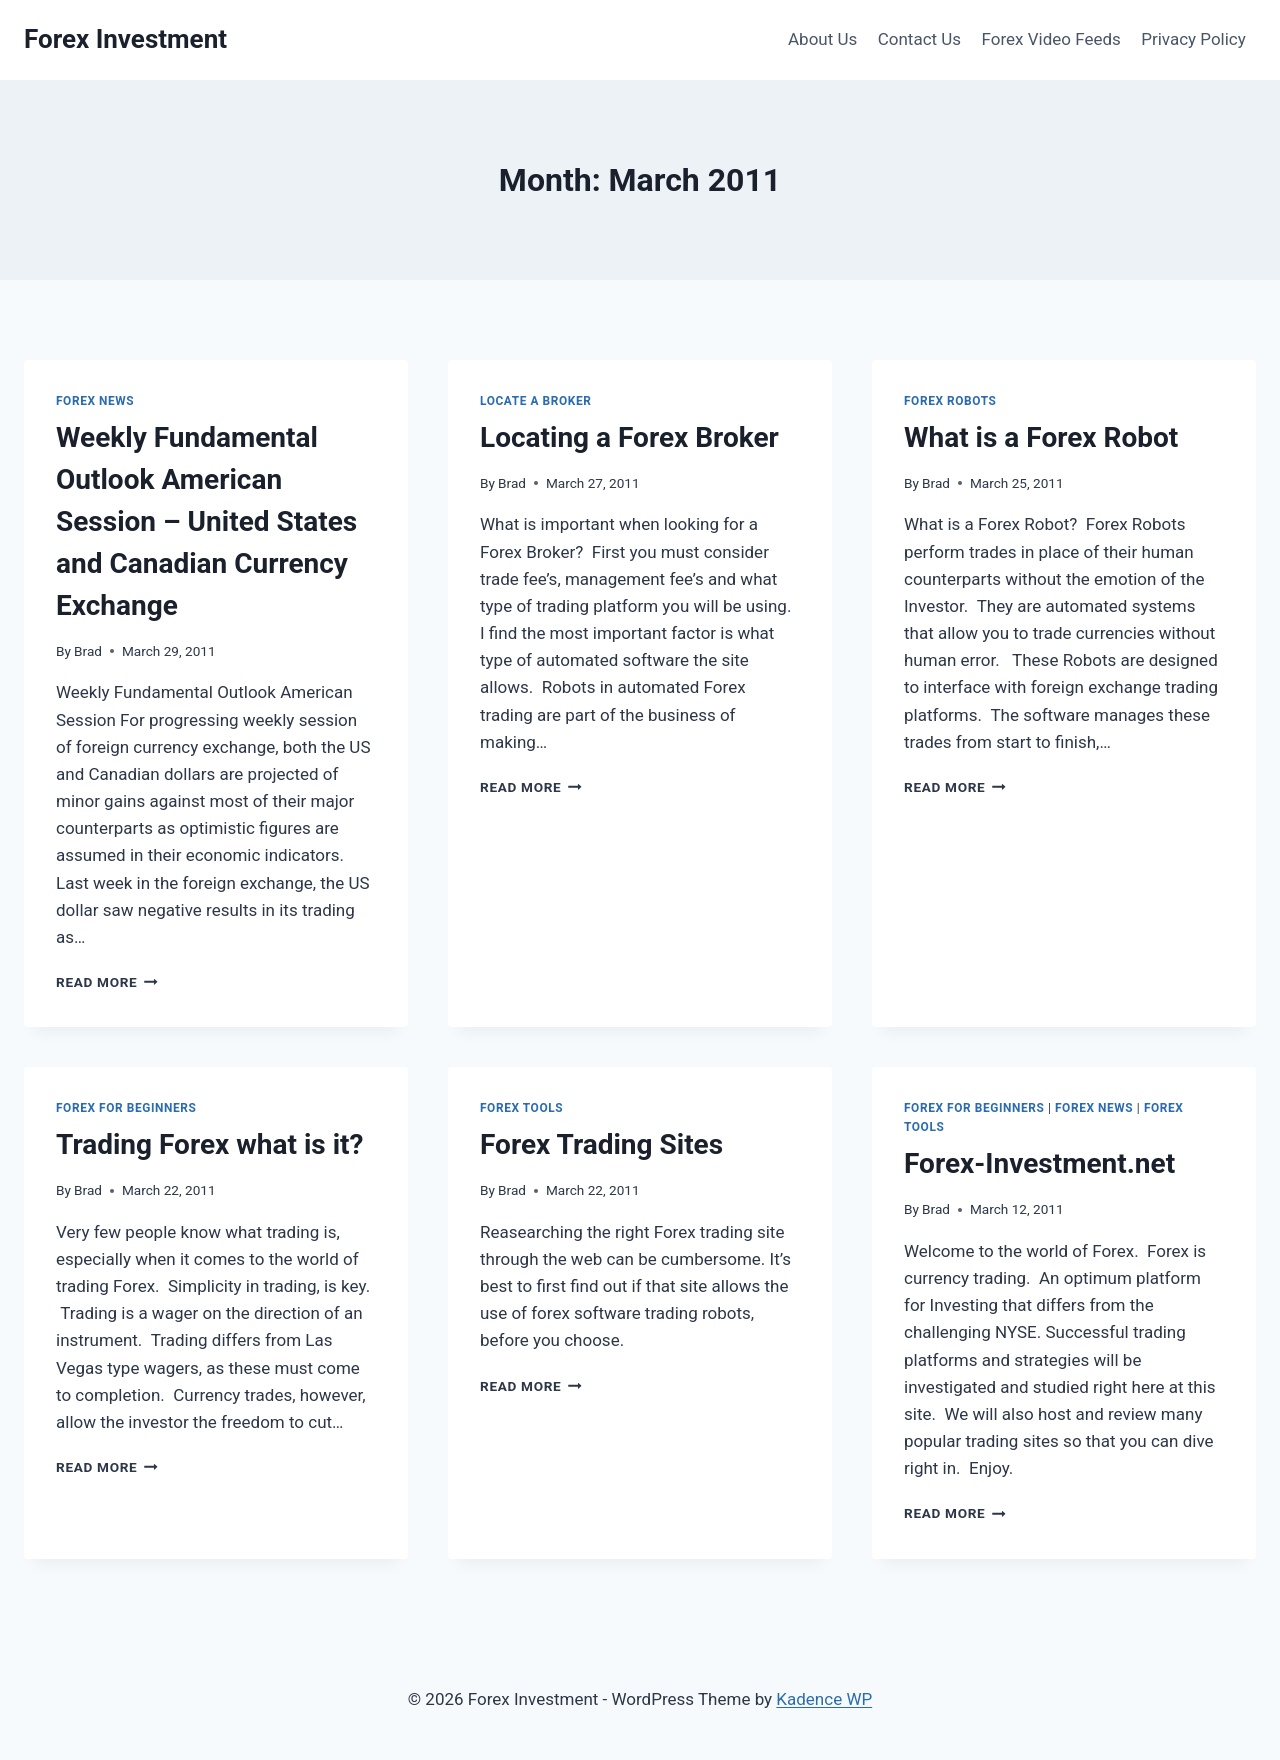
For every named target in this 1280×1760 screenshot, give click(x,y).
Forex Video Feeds (1051, 39)
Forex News (95, 401)
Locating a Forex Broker (629, 437)
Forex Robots (950, 401)
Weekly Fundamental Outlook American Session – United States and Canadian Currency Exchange (206, 521)
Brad (88, 651)
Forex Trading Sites (601, 1144)
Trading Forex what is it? (209, 1144)
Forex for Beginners (126, 1108)
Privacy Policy (1193, 39)
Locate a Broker (535, 401)
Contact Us (919, 39)
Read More (107, 982)
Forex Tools (521, 1108)
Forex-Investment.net (1039, 1163)
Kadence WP (824, 1699)
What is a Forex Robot (1041, 437)
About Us (822, 39)
